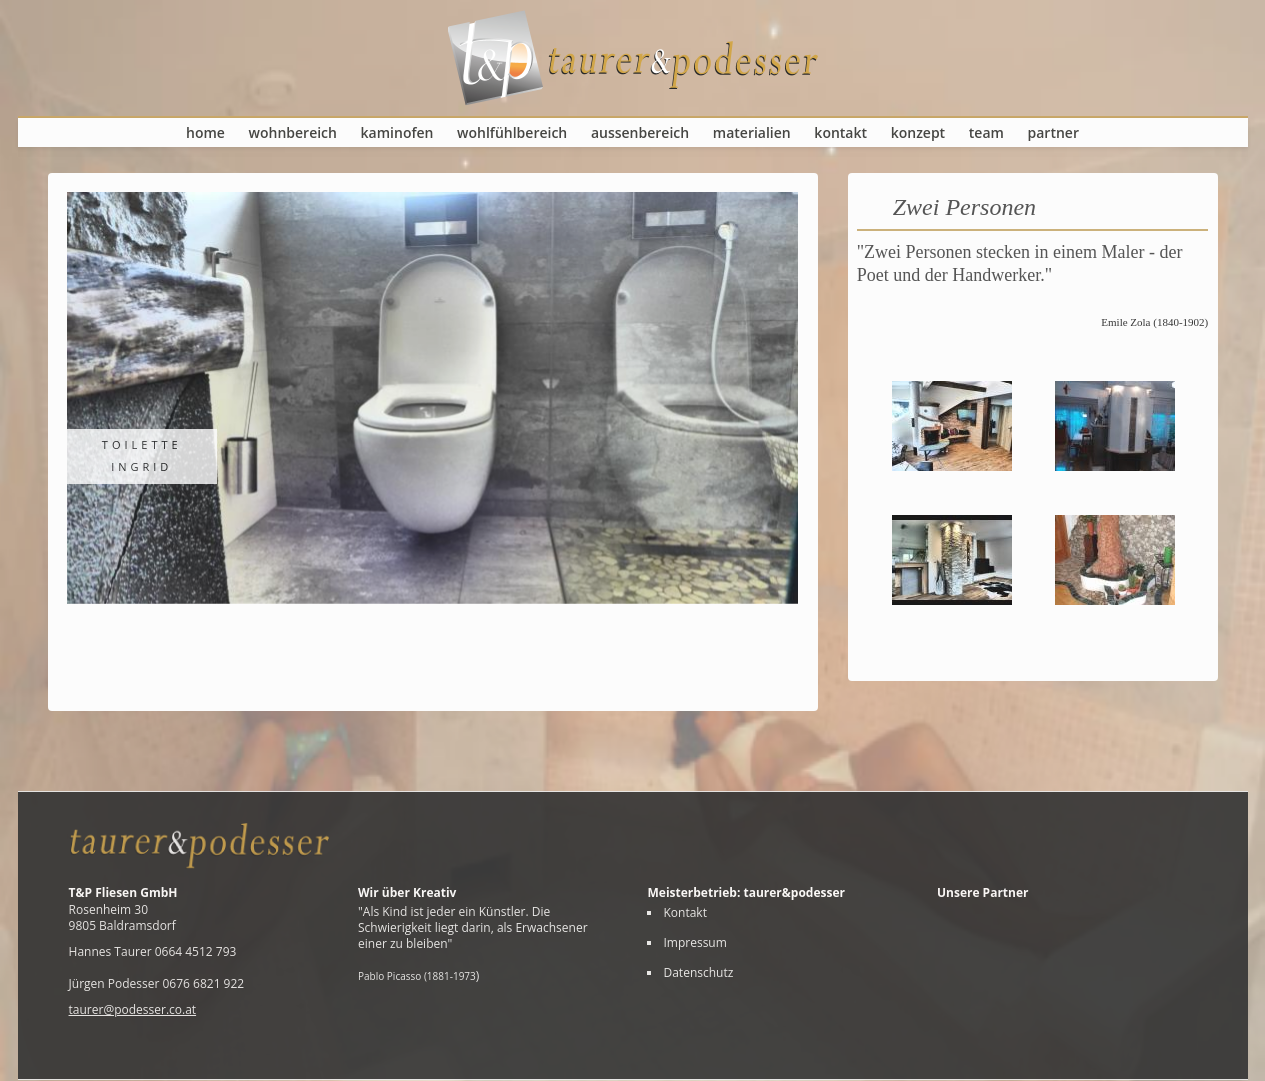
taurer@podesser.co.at (133, 1009)
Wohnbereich (293, 132)
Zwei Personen (964, 207)
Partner (1053, 132)
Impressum (694, 943)
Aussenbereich (640, 132)
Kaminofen (397, 132)
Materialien (752, 132)
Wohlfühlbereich (512, 132)
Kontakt (840, 132)
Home (205, 132)
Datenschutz (698, 973)
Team (986, 132)
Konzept (918, 132)
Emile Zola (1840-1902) (1154, 322)
